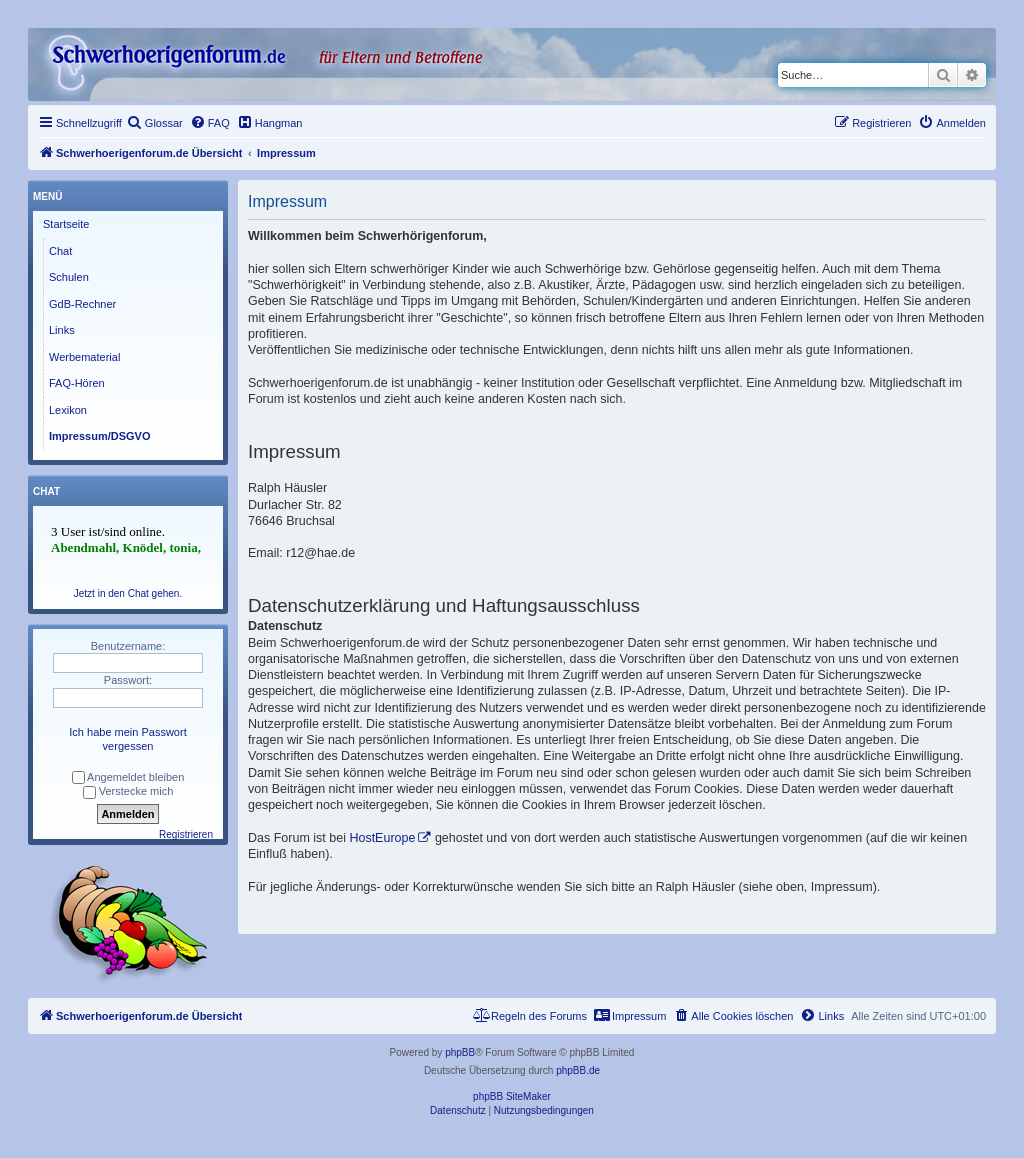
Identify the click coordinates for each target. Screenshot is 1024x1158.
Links (62, 330)
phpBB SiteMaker (512, 1096)
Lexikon (68, 410)
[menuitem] (155, 123)
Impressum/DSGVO (99, 436)
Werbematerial (84, 357)
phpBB (460, 1052)
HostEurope (382, 838)
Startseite (66, 224)
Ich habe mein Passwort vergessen (127, 739)
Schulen (69, 277)
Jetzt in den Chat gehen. (128, 593)
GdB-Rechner (82, 304)
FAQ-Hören (77, 383)
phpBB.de (578, 1070)
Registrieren (186, 834)
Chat (60, 251)
